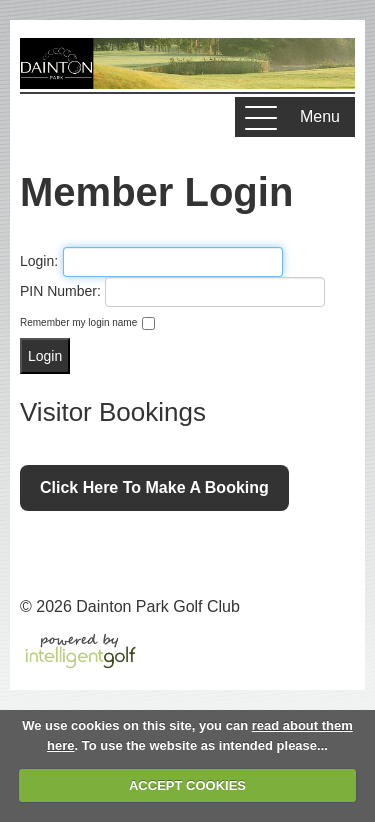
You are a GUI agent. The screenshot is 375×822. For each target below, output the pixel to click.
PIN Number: (60, 291)
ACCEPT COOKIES (187, 785)
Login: (39, 261)
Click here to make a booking (154, 487)
